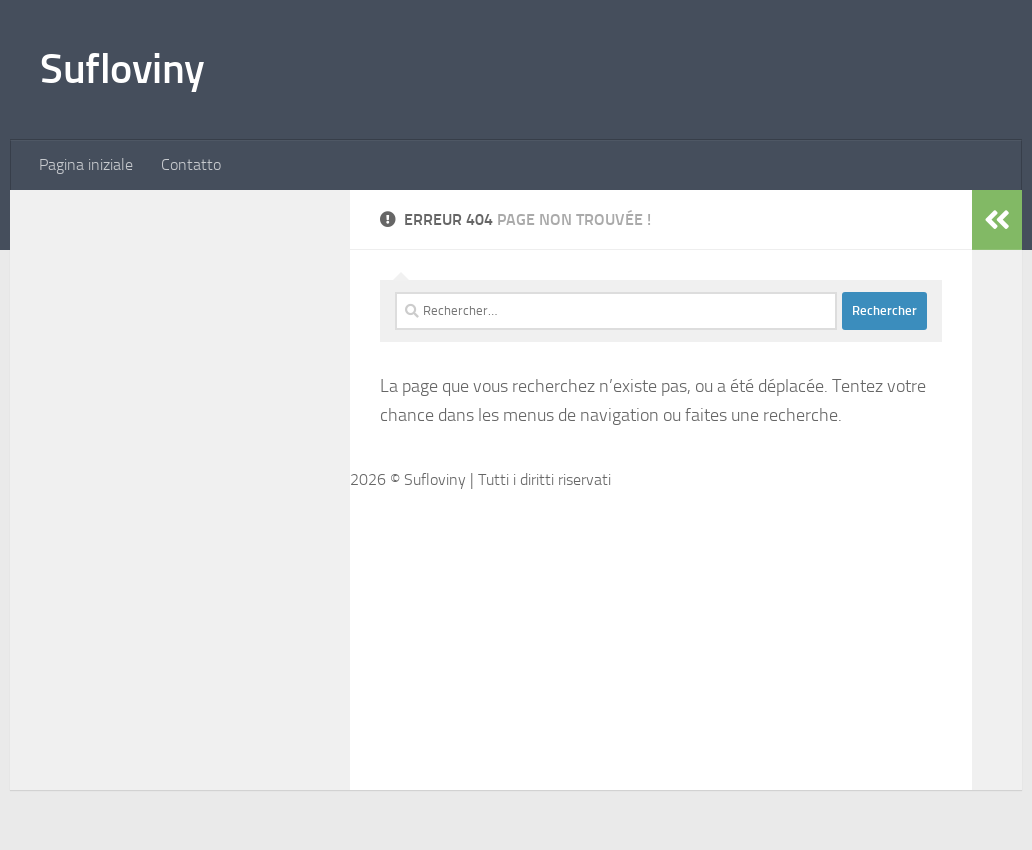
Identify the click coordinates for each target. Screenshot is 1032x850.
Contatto (191, 164)
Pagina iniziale (86, 164)
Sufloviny (122, 69)
